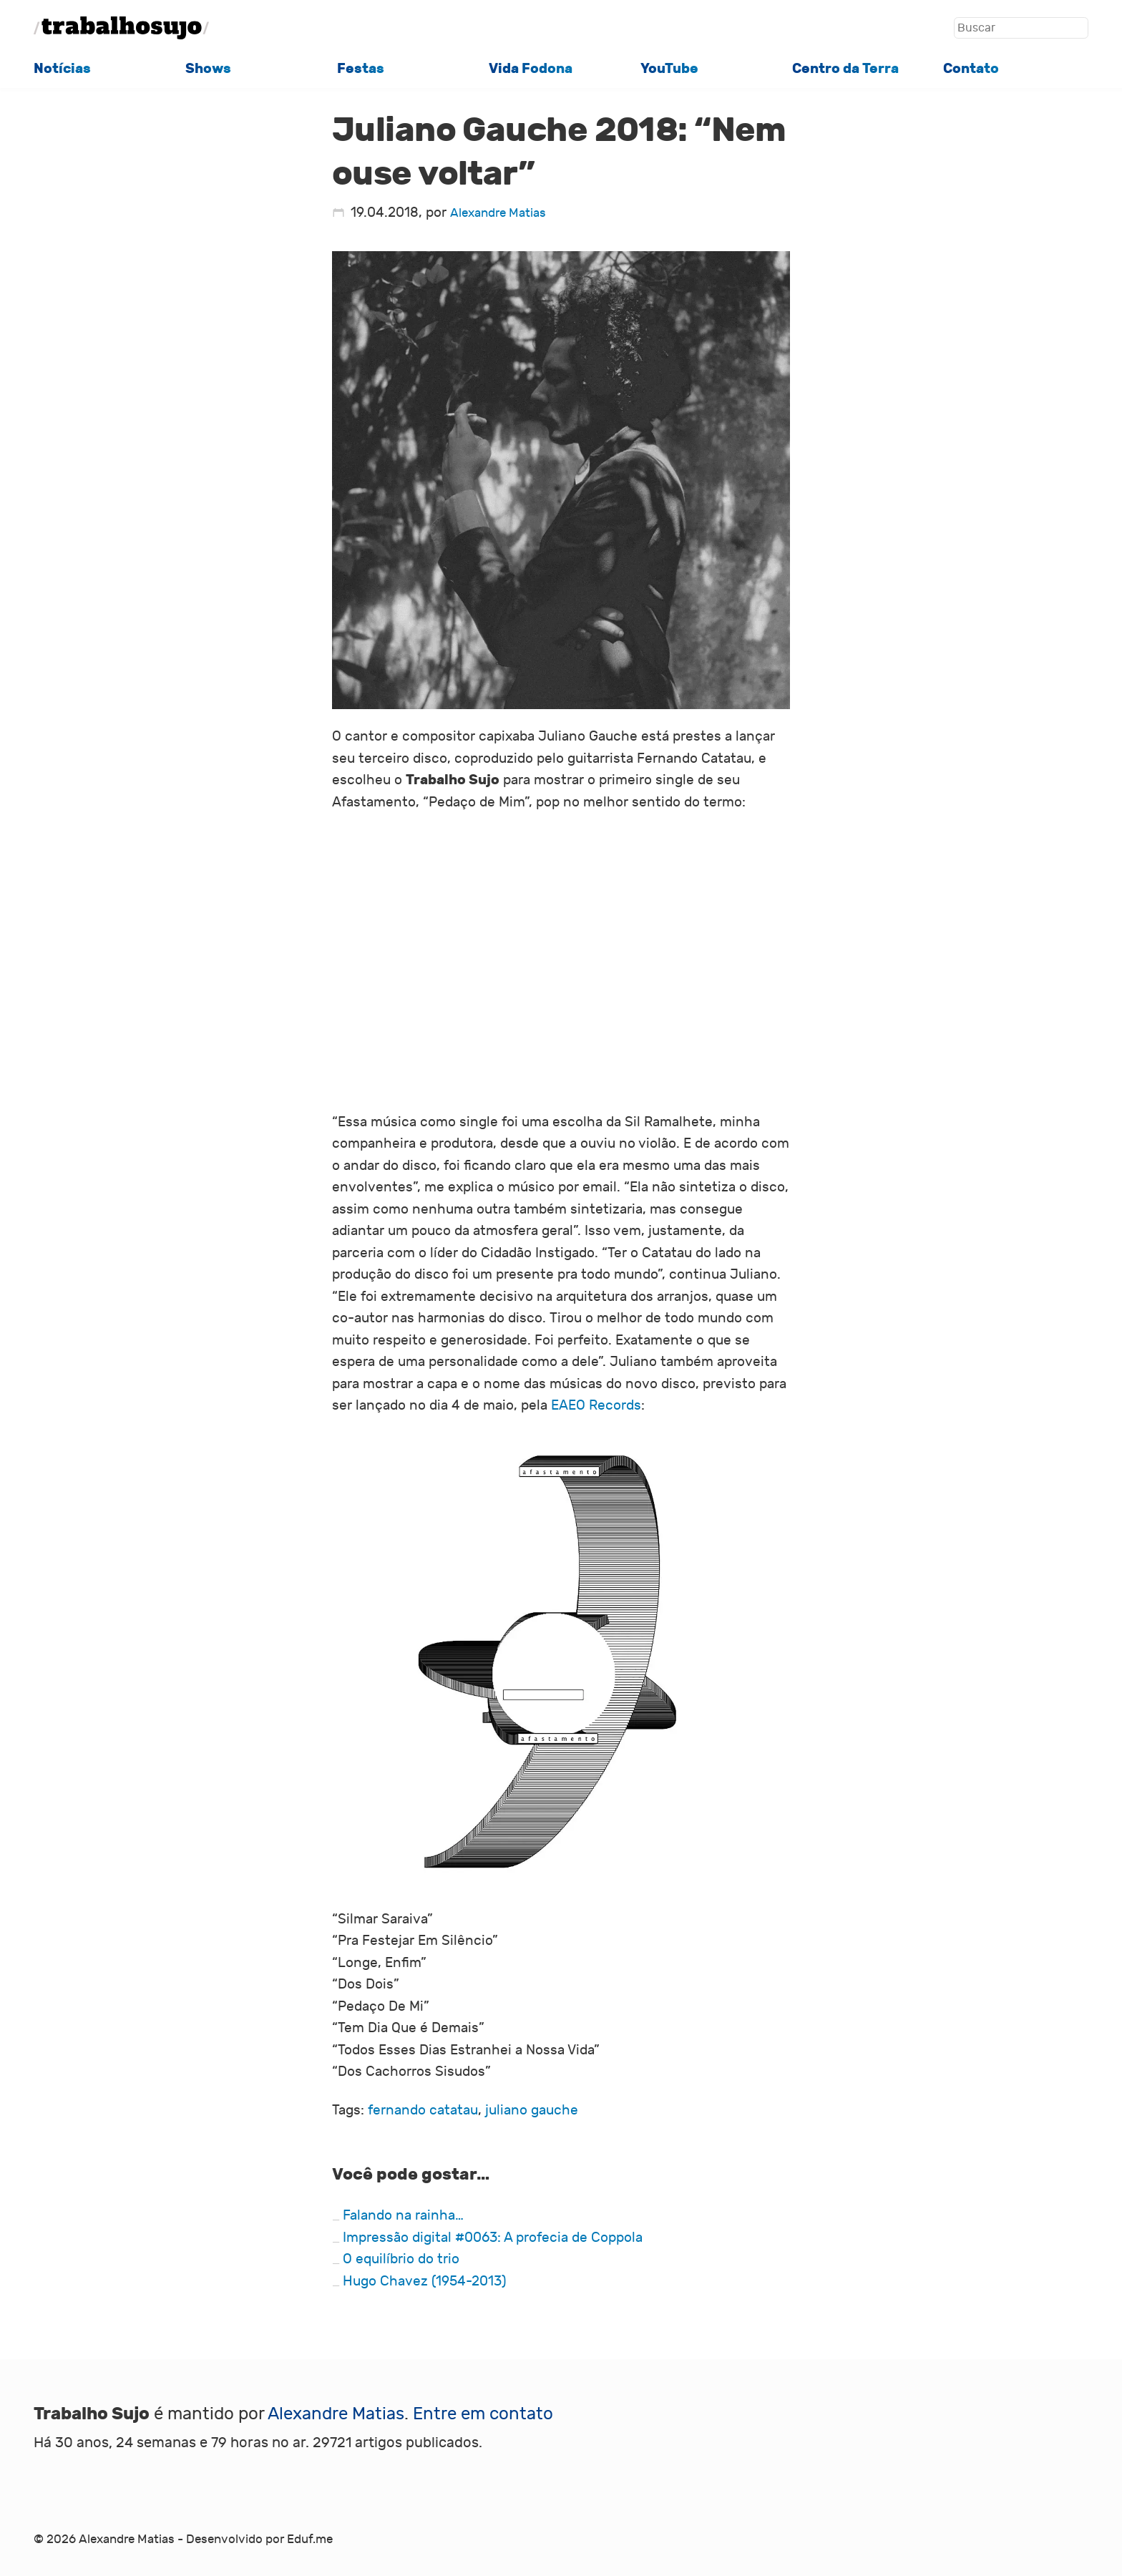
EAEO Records (596, 1405)
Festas (360, 68)
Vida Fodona (530, 68)
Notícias (62, 68)
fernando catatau (423, 2110)
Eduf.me (310, 2539)
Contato (971, 68)
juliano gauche (531, 2110)
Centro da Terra (845, 68)
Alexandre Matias (498, 213)
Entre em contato (483, 2414)
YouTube (669, 68)
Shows (208, 68)
